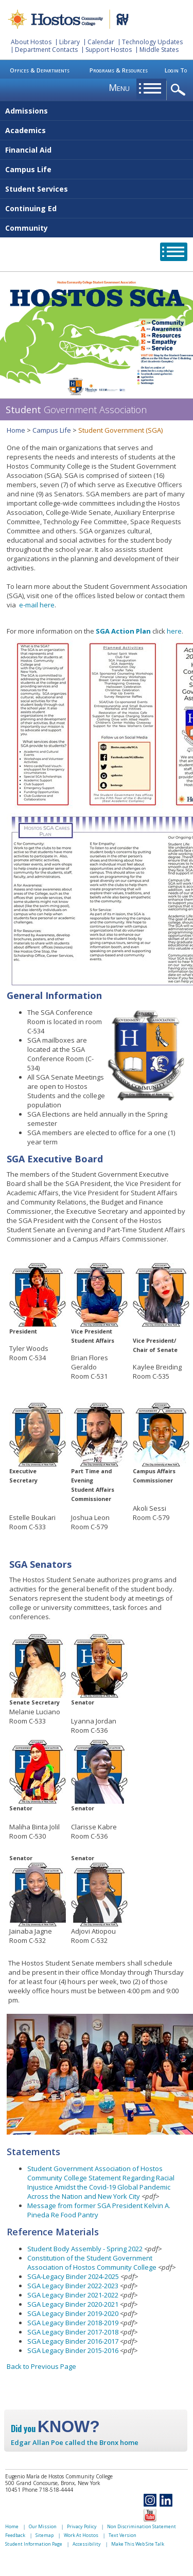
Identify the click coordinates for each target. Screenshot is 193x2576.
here (47, 604)
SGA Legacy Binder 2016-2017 (72, 2341)
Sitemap (45, 2535)
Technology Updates (152, 42)
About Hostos (31, 42)
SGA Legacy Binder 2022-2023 (72, 2285)
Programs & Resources (119, 70)
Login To (176, 70)
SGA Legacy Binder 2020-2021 (72, 2304)
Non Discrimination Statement (141, 2526)
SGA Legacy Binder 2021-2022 (72, 2295)
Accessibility (87, 2544)
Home (16, 430)
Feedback (15, 2535)
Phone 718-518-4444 (47, 2489)
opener (180, 90)
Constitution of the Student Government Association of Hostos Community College (91, 2262)
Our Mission (43, 2526)
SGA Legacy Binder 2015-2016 (72, 2350)
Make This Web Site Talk (137, 2544)
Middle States (159, 49)
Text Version (122, 2535)
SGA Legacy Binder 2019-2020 (72, 2313)
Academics (25, 130)
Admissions (26, 111)
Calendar (100, 42)
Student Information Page (33, 2544)
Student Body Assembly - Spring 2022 (85, 2248)
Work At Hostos (81, 2535)
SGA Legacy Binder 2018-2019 (72, 2322)
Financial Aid (28, 150)
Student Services (36, 189)
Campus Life (28, 169)
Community (26, 228)
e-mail (28, 604)
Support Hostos (108, 49)
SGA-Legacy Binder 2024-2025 (73, 2276)
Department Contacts (46, 49)
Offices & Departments (39, 70)
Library (69, 42)
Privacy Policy (82, 2526)
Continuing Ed (31, 208)
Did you (55, 2428)
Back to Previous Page (41, 2366)
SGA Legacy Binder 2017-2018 (72, 2332)
